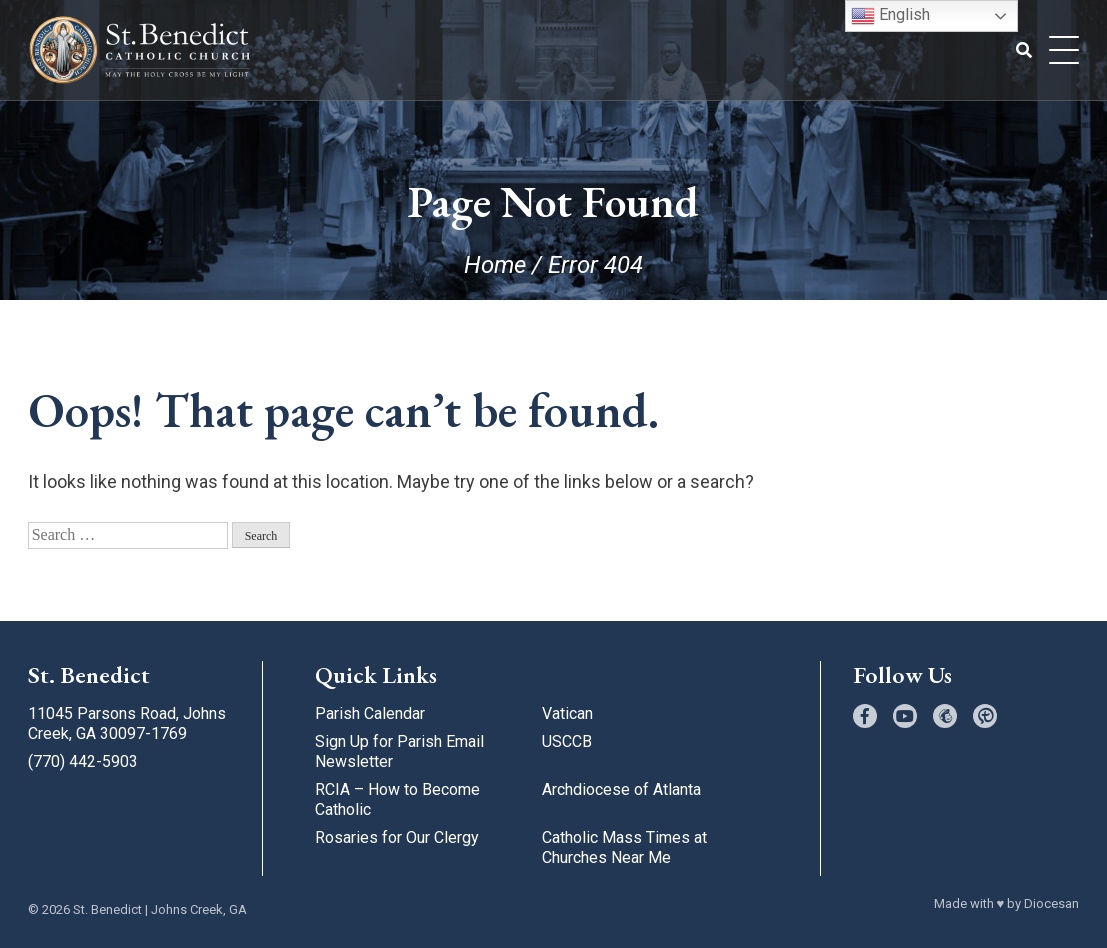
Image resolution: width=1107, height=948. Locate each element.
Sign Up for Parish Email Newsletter (399, 751)
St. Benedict (107, 909)
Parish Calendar (370, 713)
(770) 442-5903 (83, 761)
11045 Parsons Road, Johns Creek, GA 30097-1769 (127, 723)
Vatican (567, 713)
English (890, 16)
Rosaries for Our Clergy (397, 837)
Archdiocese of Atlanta (621, 789)
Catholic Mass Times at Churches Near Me (624, 847)
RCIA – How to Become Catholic (397, 799)
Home (495, 265)
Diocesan (1051, 903)
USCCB (567, 741)
